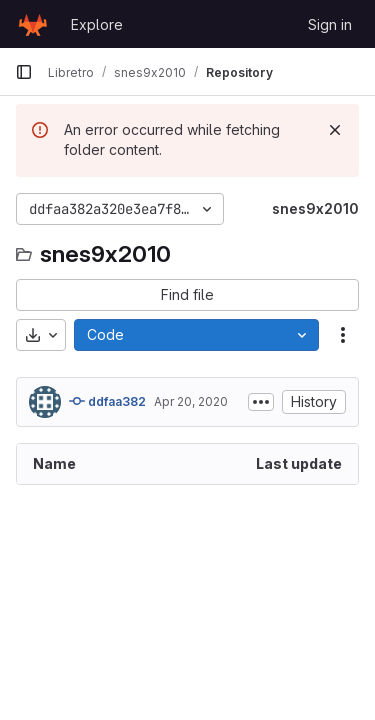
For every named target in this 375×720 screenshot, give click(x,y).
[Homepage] (33, 24)
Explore (97, 24)
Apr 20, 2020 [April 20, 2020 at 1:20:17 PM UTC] (191, 401)
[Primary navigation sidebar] (24, 72)
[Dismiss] (335, 130)
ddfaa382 (107, 401)
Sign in (330, 24)
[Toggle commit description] (261, 402)
